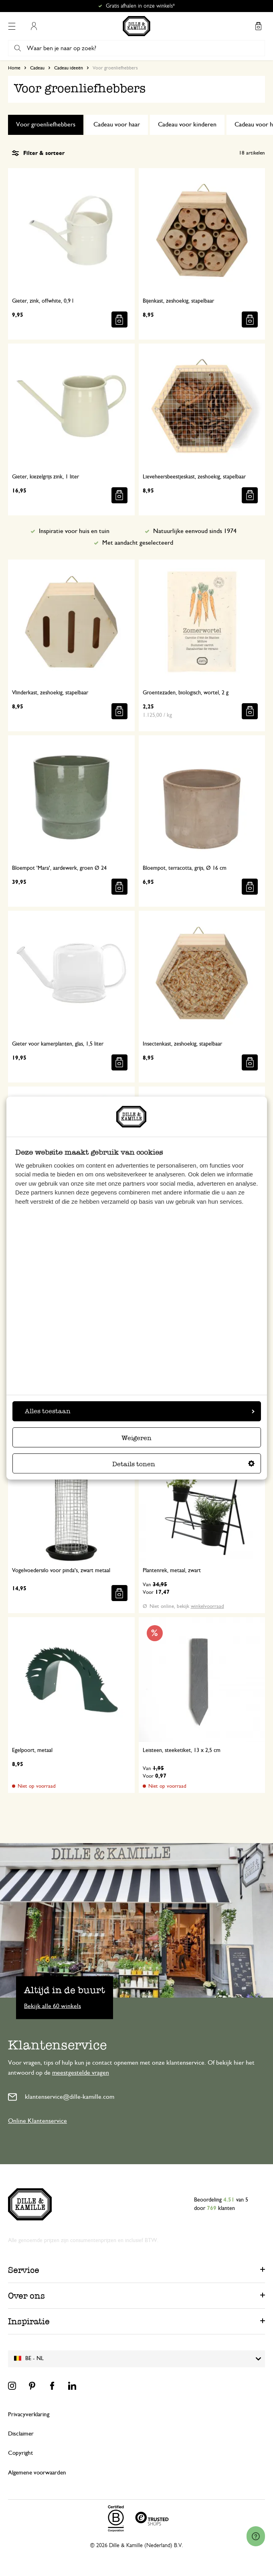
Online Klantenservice (37, 2121)
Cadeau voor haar (116, 124)
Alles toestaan (140, 1411)
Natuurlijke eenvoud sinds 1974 (195, 531)
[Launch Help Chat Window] (256, 2536)
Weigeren (136, 1438)
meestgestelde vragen (80, 2072)
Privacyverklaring (28, 2414)
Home (14, 67)
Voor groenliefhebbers (45, 124)
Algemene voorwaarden (37, 2473)
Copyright (20, 2453)
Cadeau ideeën (68, 67)
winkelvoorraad (207, 1606)
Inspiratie (29, 2321)
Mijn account (33, 26)
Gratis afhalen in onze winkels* (140, 6)
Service (23, 2270)
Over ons (26, 2296)
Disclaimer (21, 2434)
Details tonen (183, 1464)
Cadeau (37, 67)
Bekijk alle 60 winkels (52, 2006)
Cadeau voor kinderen (187, 124)
